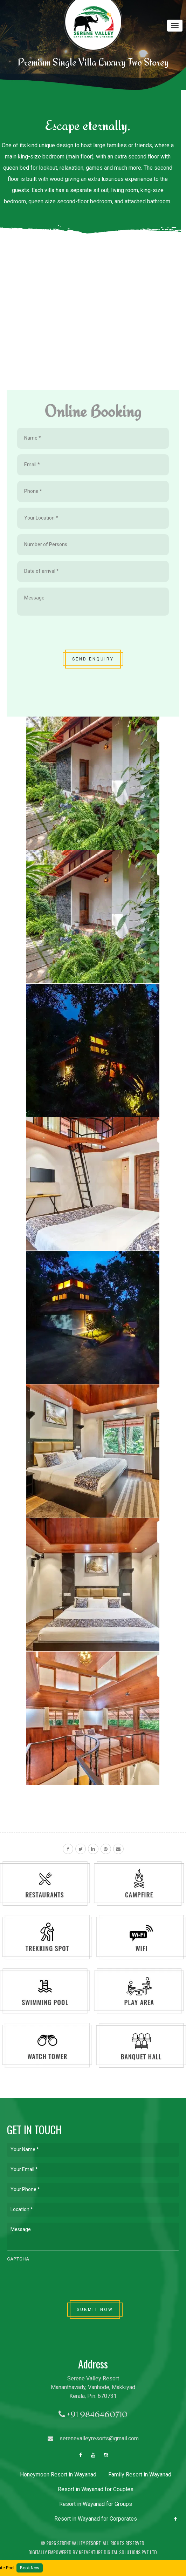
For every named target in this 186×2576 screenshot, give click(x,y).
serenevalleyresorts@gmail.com (93, 2438)
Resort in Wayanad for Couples (95, 2489)
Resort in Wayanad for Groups (95, 2504)
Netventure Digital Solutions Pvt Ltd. (118, 2552)
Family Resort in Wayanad (139, 2474)
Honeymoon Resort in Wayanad (58, 2474)
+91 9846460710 (93, 2414)
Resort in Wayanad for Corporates (95, 2518)
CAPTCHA (18, 2259)
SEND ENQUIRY (93, 659)
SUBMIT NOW (95, 2310)
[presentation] (70, 635)
